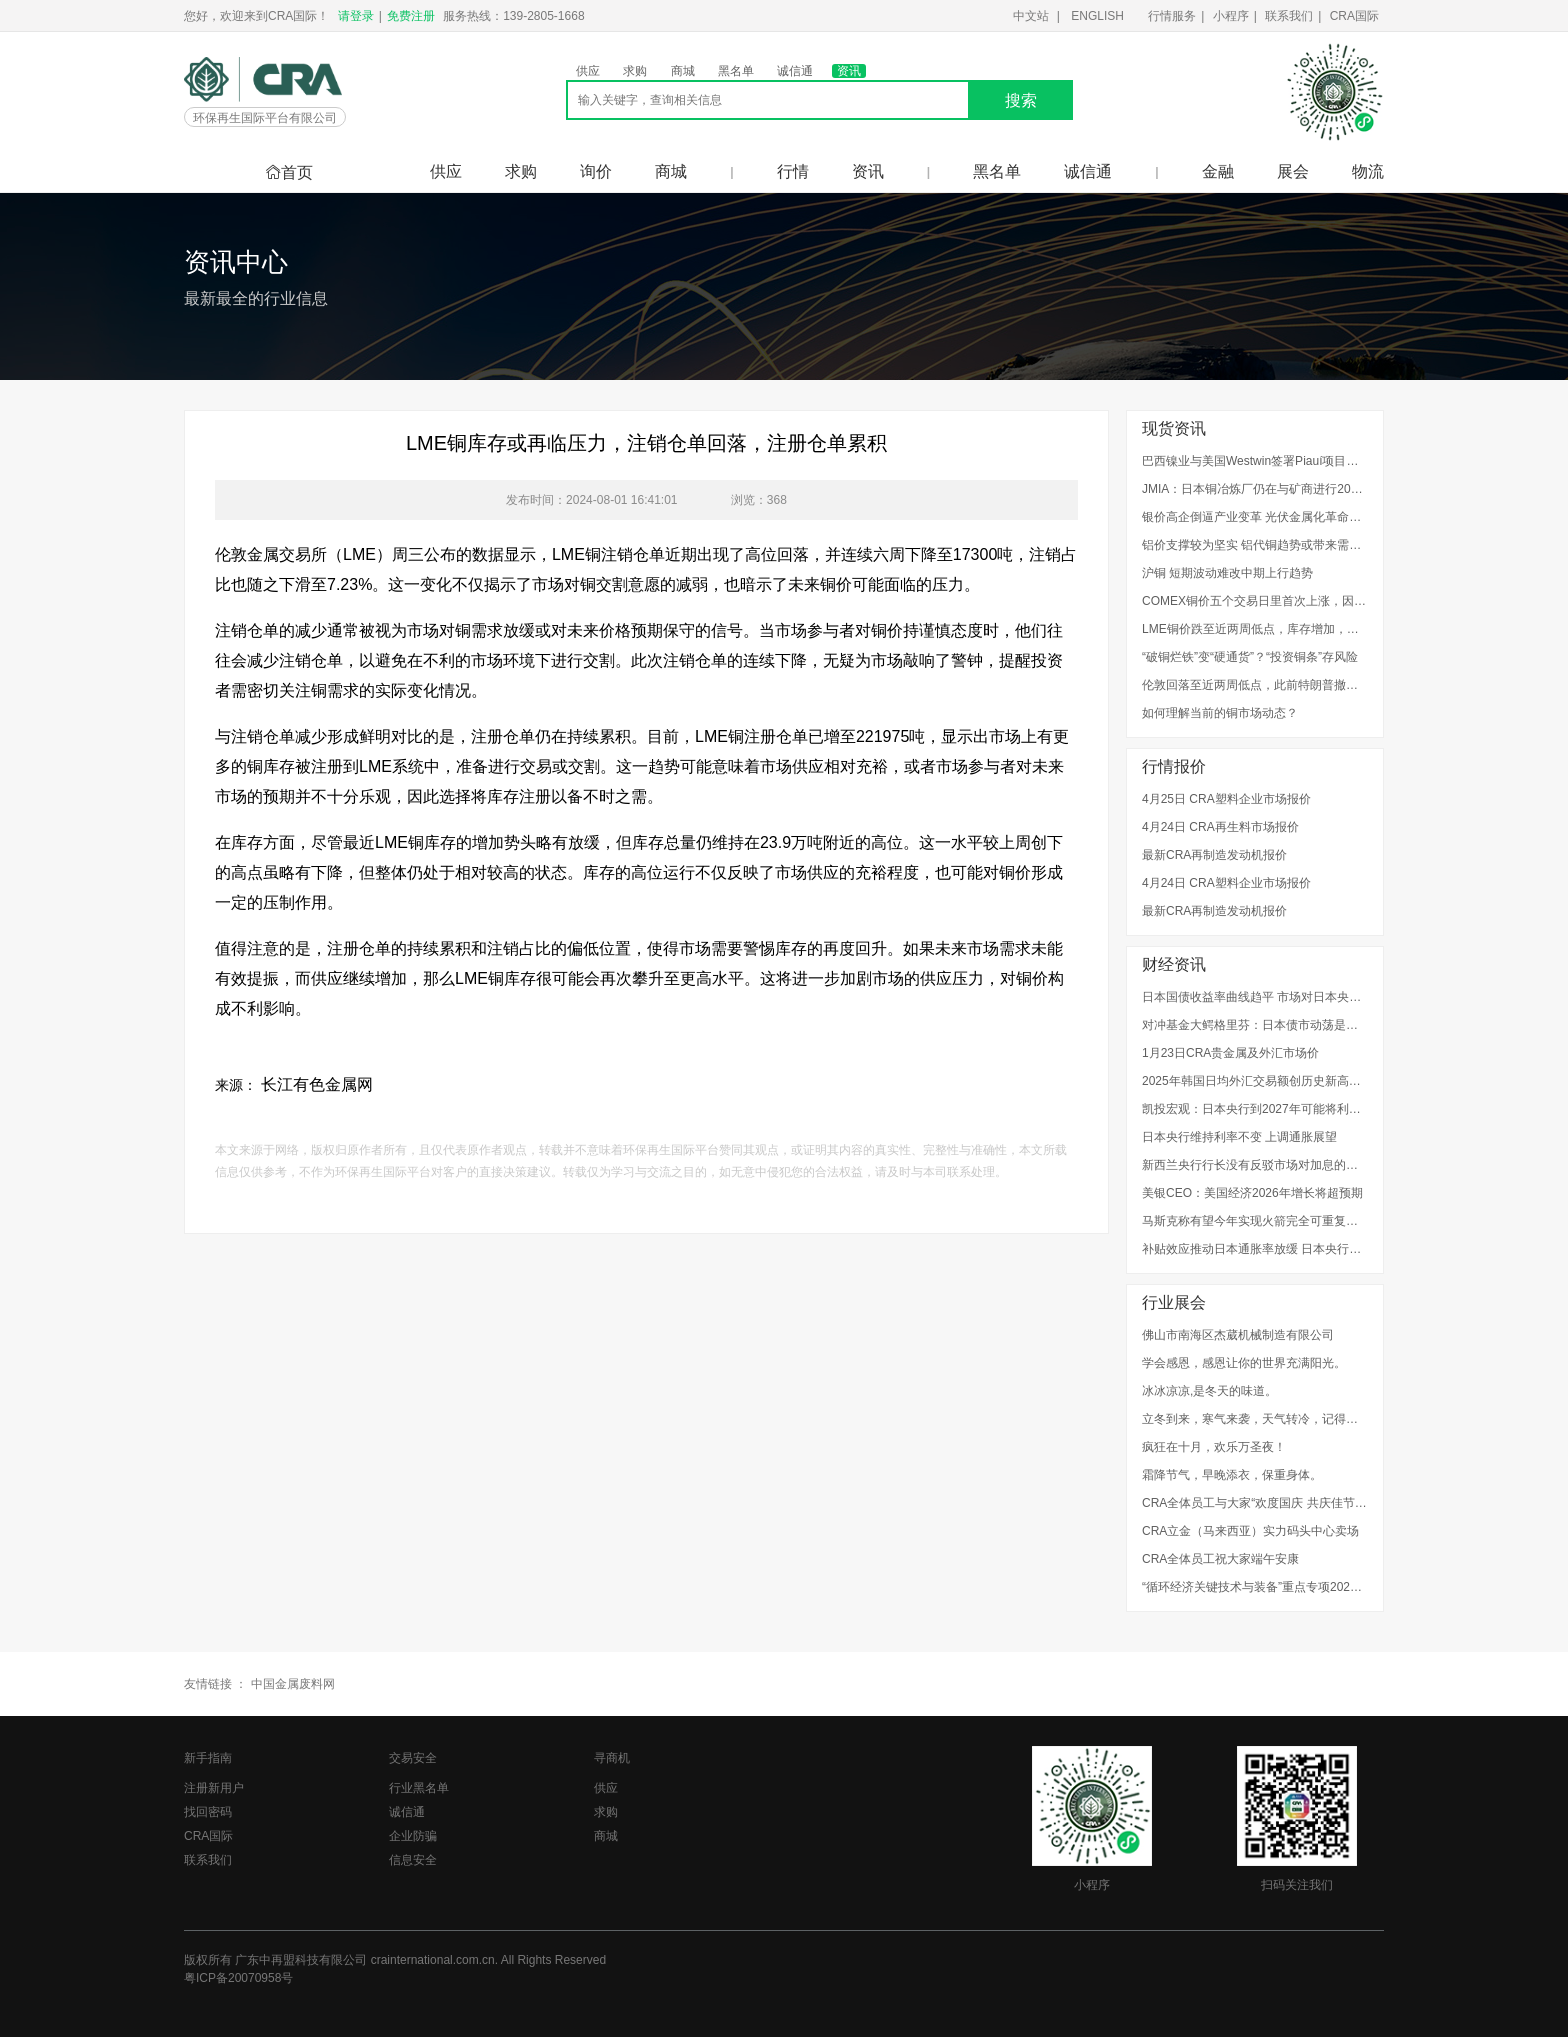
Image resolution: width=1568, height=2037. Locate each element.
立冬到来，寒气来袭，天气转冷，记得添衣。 (1255, 1419)
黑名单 (736, 71)
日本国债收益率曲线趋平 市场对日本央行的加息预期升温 (1255, 997)
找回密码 (208, 1812)
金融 (1218, 171)
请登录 (356, 16)
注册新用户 (214, 1788)
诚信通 (795, 71)
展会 (1293, 171)
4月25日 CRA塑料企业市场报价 (1226, 799)
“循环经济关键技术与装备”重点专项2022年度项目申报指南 (1255, 1587)
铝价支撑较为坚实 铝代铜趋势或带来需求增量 (1255, 545)
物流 (1368, 171)
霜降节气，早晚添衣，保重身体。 (1232, 1475)
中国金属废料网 (293, 1684)
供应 (588, 71)
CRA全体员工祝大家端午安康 (1220, 1559)
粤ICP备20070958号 (238, 1978)
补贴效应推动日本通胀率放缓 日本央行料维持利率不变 (1255, 1249)
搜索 (1021, 100)
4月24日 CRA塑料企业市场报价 (1226, 883)
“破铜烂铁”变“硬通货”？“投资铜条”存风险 (1250, 657)
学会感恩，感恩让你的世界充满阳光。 (1244, 1363)
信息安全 (413, 1860)
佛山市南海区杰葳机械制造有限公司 (1238, 1335)
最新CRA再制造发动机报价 (1214, 855)
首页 (289, 172)
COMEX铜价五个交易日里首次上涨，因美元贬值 (1255, 601)
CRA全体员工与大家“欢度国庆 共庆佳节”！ (1255, 1503)
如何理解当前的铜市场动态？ (1220, 713)
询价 (596, 171)
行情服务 (1172, 16)
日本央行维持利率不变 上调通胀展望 (1239, 1137)
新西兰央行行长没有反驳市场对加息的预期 (1255, 1165)
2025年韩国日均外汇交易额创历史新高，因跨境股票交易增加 (1255, 1081)
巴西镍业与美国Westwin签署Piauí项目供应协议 (1255, 461)
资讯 (849, 71)
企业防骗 (413, 1836)
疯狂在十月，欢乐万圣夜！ (1214, 1447)
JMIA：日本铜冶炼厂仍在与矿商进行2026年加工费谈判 (1255, 489)
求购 (635, 71)
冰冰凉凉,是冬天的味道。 (1209, 1391)
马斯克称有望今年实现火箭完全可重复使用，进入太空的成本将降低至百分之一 (1255, 1221)
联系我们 (1289, 16)
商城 (683, 71)
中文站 (1031, 16)
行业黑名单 (419, 1788)
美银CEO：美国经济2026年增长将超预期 (1252, 1193)
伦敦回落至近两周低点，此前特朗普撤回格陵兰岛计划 (1255, 685)
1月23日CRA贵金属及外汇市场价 (1230, 1053)
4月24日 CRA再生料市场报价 (1220, 827)
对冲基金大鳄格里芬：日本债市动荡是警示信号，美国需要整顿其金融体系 (1255, 1025)
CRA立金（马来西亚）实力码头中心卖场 (1250, 1531)
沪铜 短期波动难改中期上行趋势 (1227, 573)
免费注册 (411, 16)
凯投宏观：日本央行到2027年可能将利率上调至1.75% (1255, 1109)
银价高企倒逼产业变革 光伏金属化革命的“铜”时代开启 (1255, 517)
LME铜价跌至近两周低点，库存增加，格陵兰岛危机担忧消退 (1255, 629)
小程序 (1231, 16)
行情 (793, 171)
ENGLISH (1097, 16)
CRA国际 (1354, 16)
